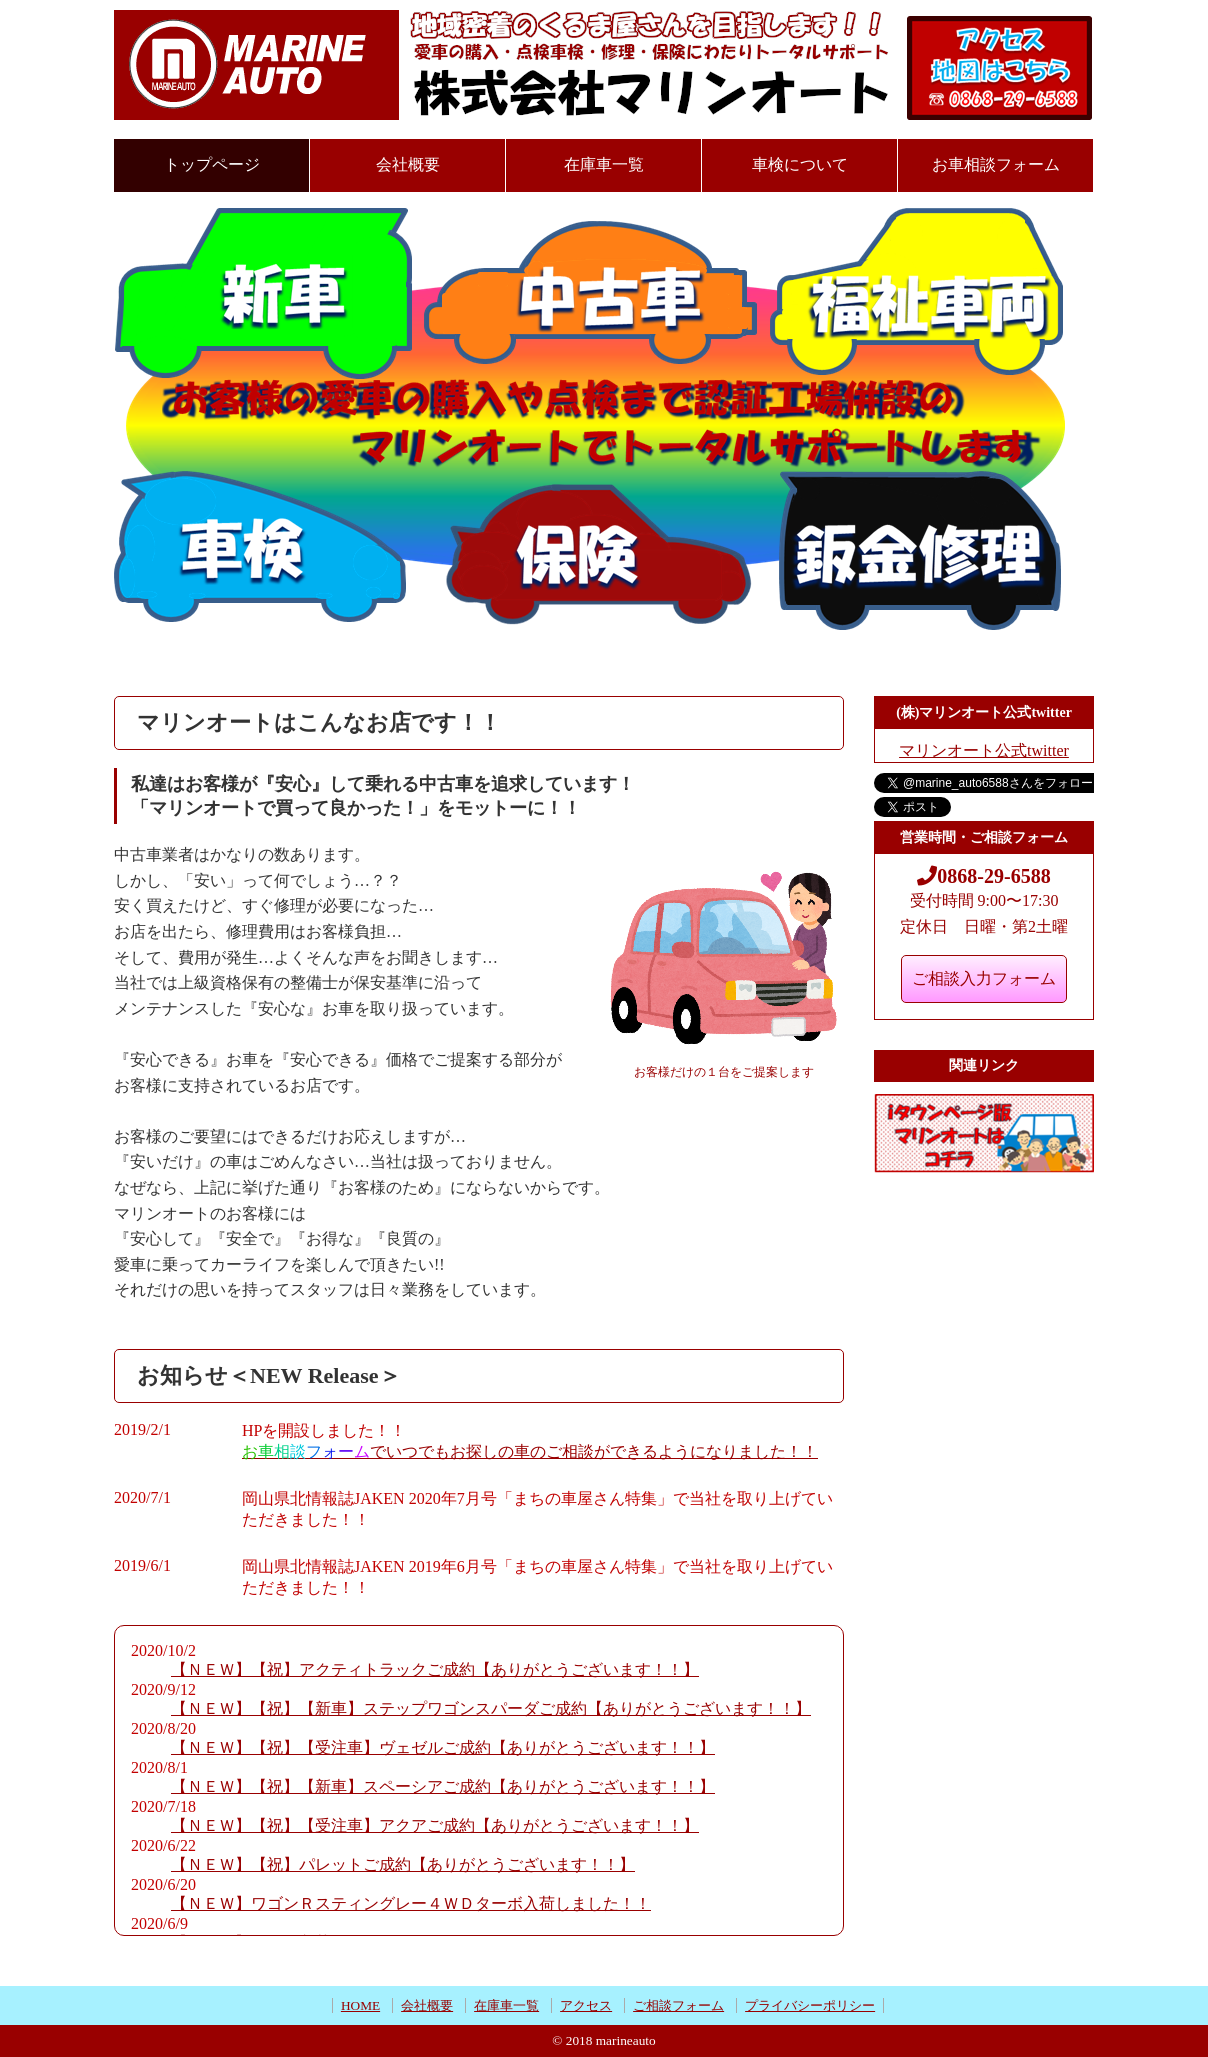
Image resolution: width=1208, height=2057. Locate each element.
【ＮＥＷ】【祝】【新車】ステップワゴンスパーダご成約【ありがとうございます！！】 (491, 1708)
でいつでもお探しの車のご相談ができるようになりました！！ (530, 1451)
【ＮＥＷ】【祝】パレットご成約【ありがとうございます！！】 (403, 1864)
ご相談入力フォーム (984, 978)
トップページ (212, 164)
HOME (360, 2005)
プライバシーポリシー (810, 2005)
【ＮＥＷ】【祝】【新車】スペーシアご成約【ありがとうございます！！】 (443, 1786)
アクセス (586, 2005)
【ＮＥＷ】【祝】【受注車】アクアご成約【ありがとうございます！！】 (435, 1825)
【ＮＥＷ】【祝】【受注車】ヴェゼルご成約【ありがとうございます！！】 (443, 1747)
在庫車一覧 (604, 164)
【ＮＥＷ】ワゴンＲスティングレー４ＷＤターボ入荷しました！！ (411, 1903)
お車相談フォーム (996, 164)
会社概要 (408, 164)
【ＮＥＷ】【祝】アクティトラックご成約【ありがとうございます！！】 (435, 1669)
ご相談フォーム (678, 2005)
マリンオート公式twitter (984, 750)
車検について (800, 164)
